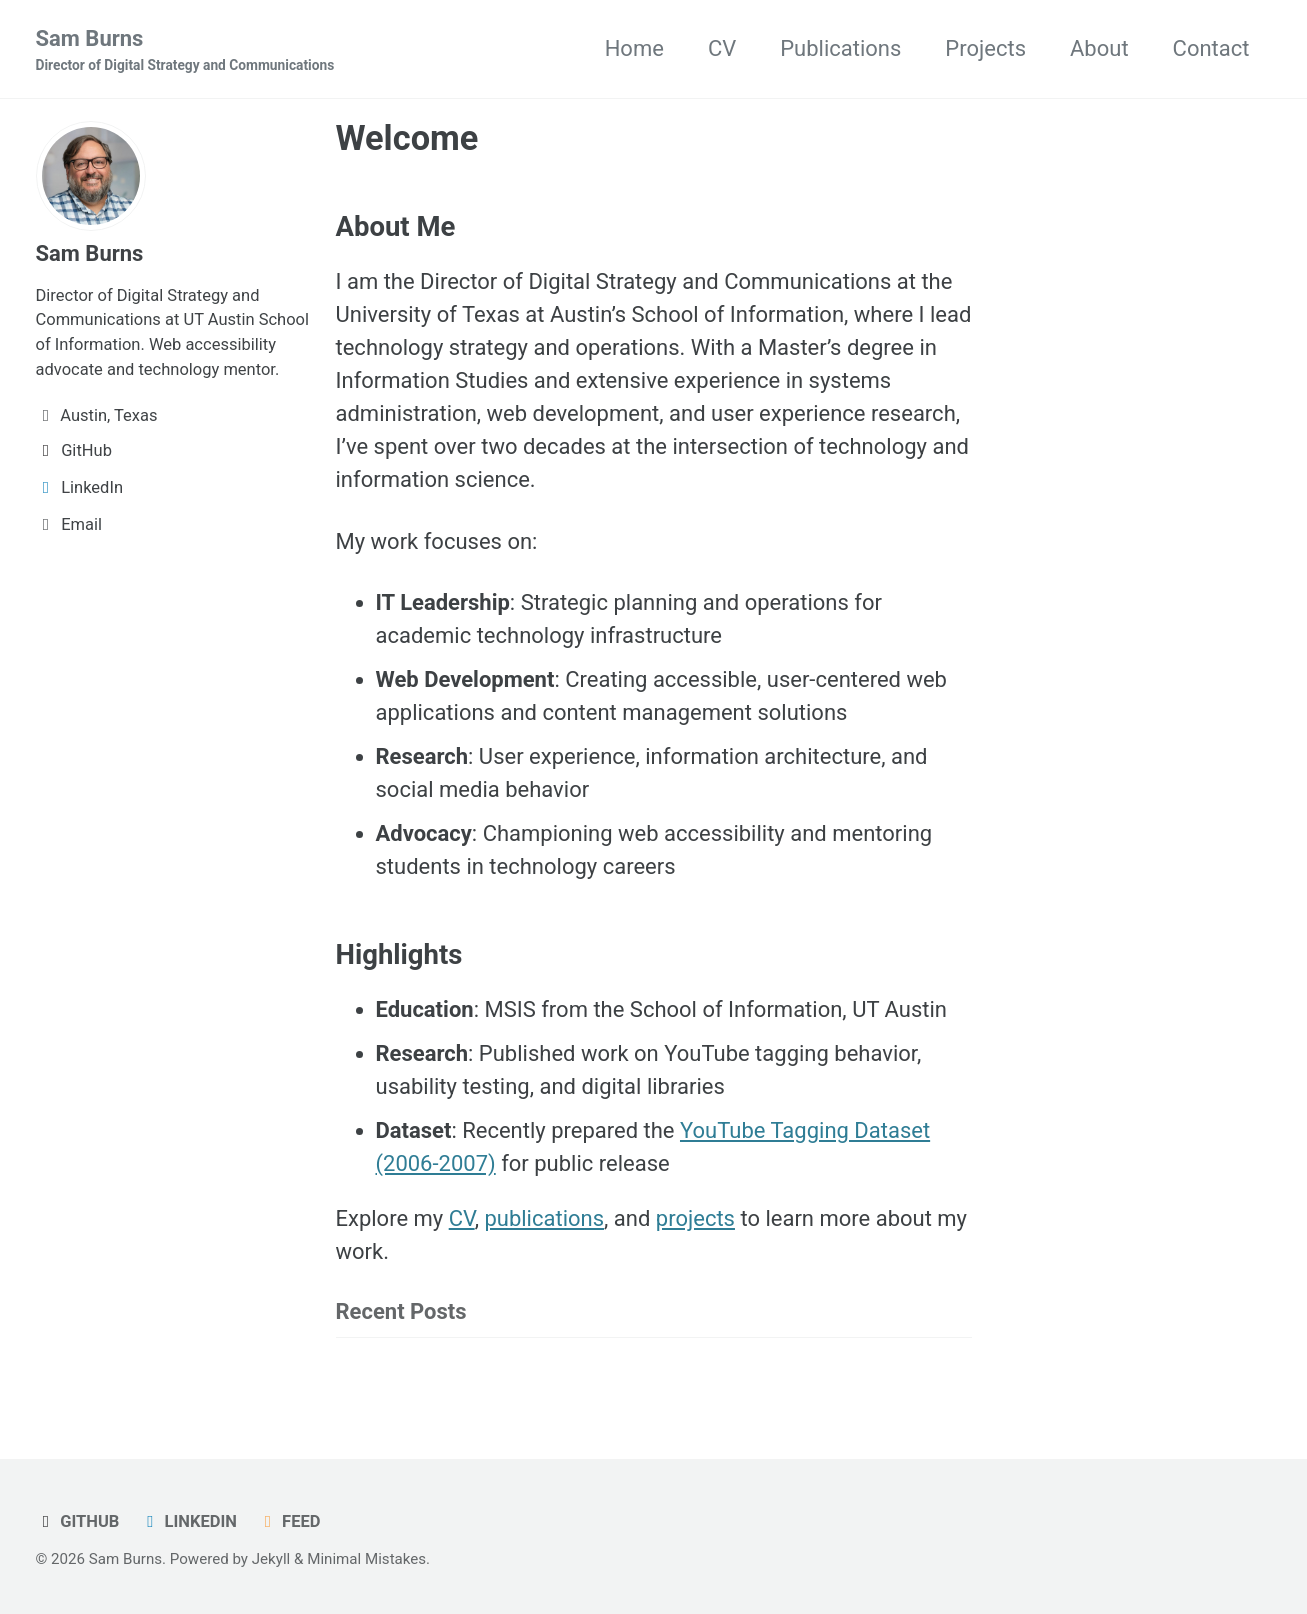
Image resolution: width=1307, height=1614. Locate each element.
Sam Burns (185, 51)
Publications (840, 48)
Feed (288, 1521)
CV (722, 48)
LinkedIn (188, 1521)
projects (695, 1218)
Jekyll (271, 1559)
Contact (1211, 48)
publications (544, 1218)
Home (634, 48)
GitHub (78, 1521)
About (1099, 48)
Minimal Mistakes (366, 1559)
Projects (985, 48)
